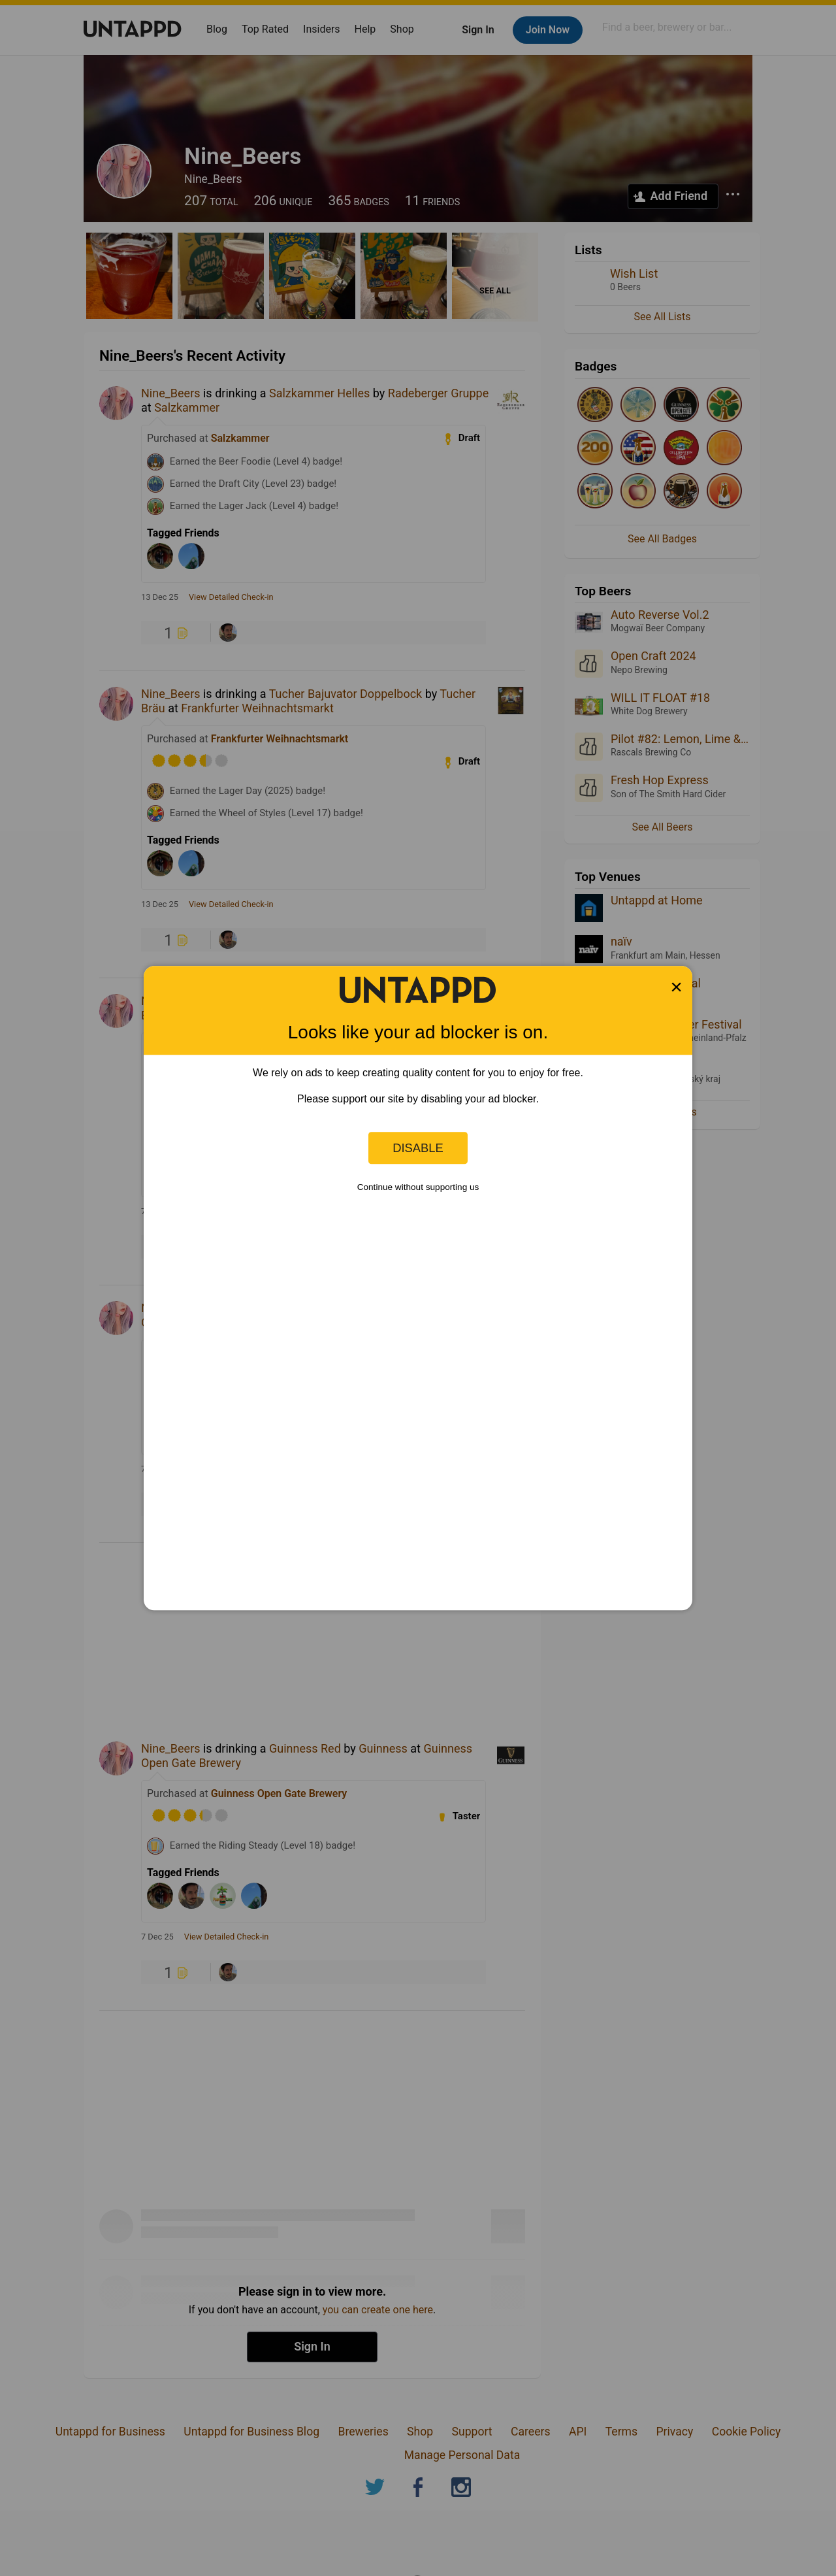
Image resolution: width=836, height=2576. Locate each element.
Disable (418, 1148)
